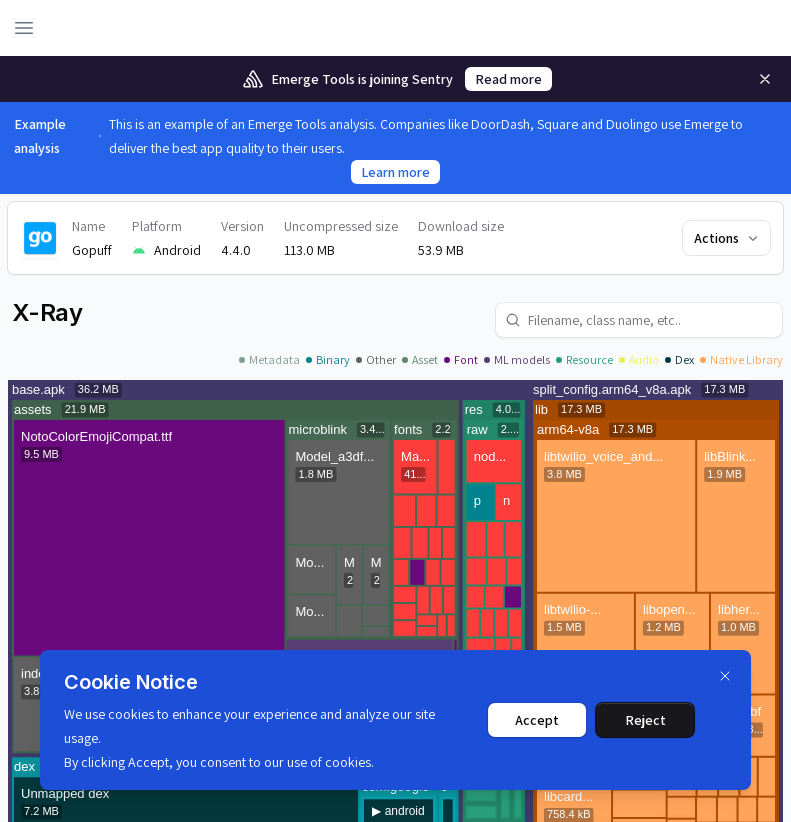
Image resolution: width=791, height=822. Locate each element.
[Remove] (765, 79)
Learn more (395, 172)
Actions (727, 238)
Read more (508, 79)
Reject (645, 720)
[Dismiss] (725, 676)
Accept (537, 720)
